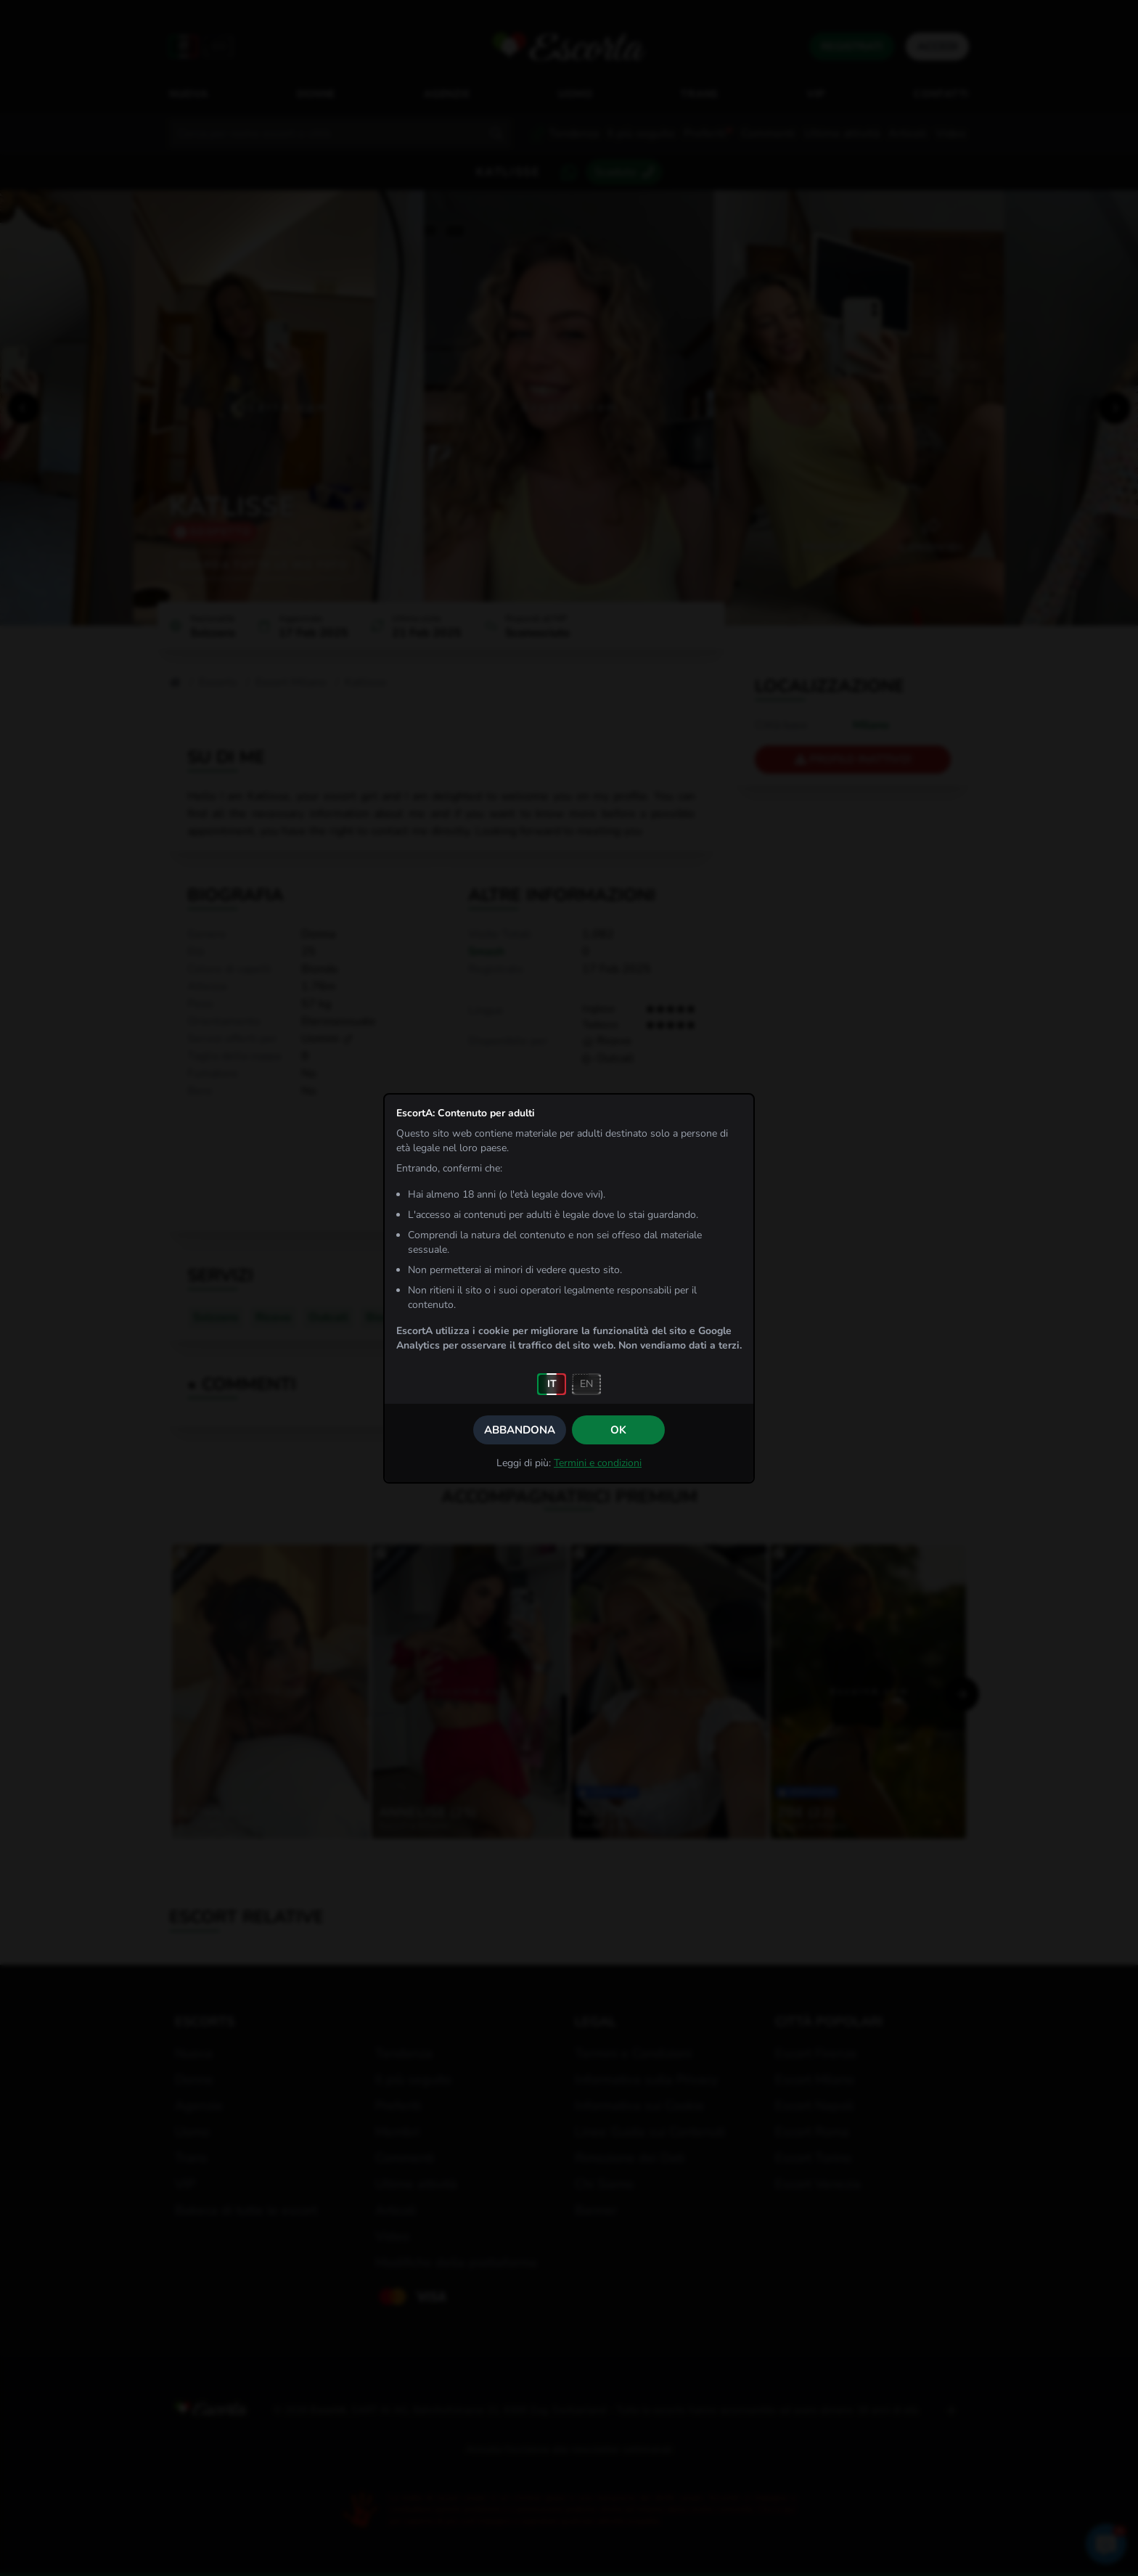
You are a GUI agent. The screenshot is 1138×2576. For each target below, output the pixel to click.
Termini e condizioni (598, 1463)
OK (618, 1430)
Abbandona (519, 1430)
